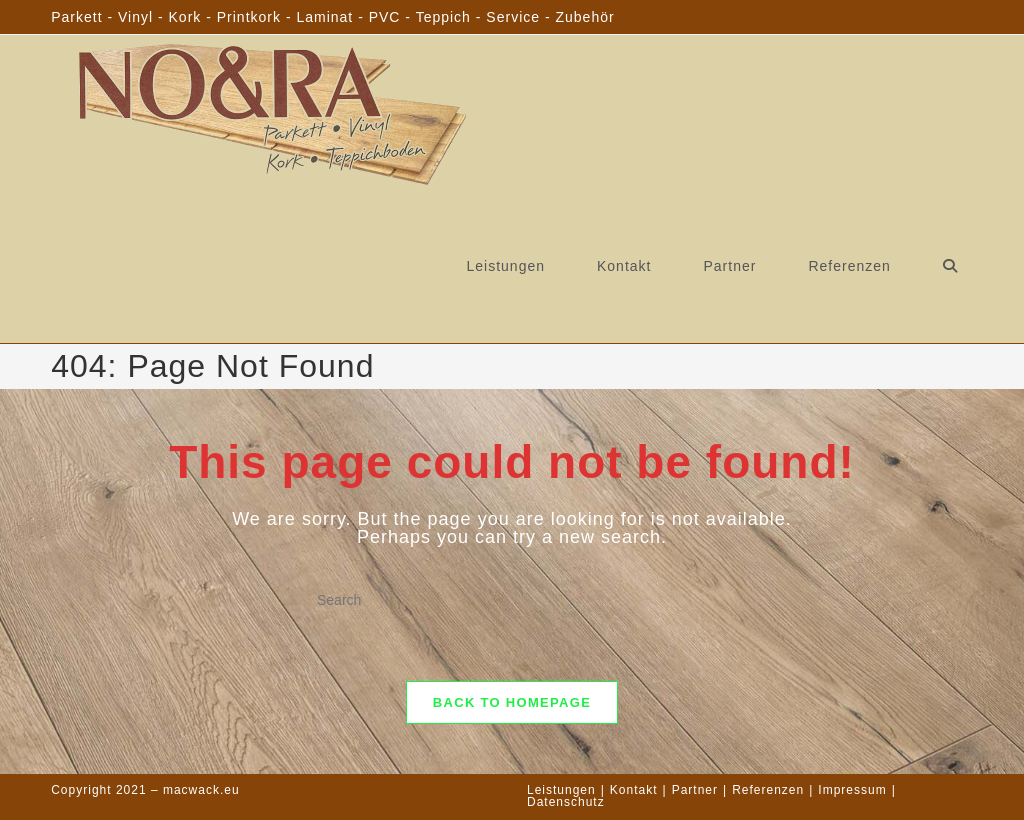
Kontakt (634, 790)
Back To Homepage (512, 702)
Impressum (852, 790)
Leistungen (561, 790)
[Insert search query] (512, 601)
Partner (695, 790)
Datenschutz (566, 802)
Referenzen (768, 790)
